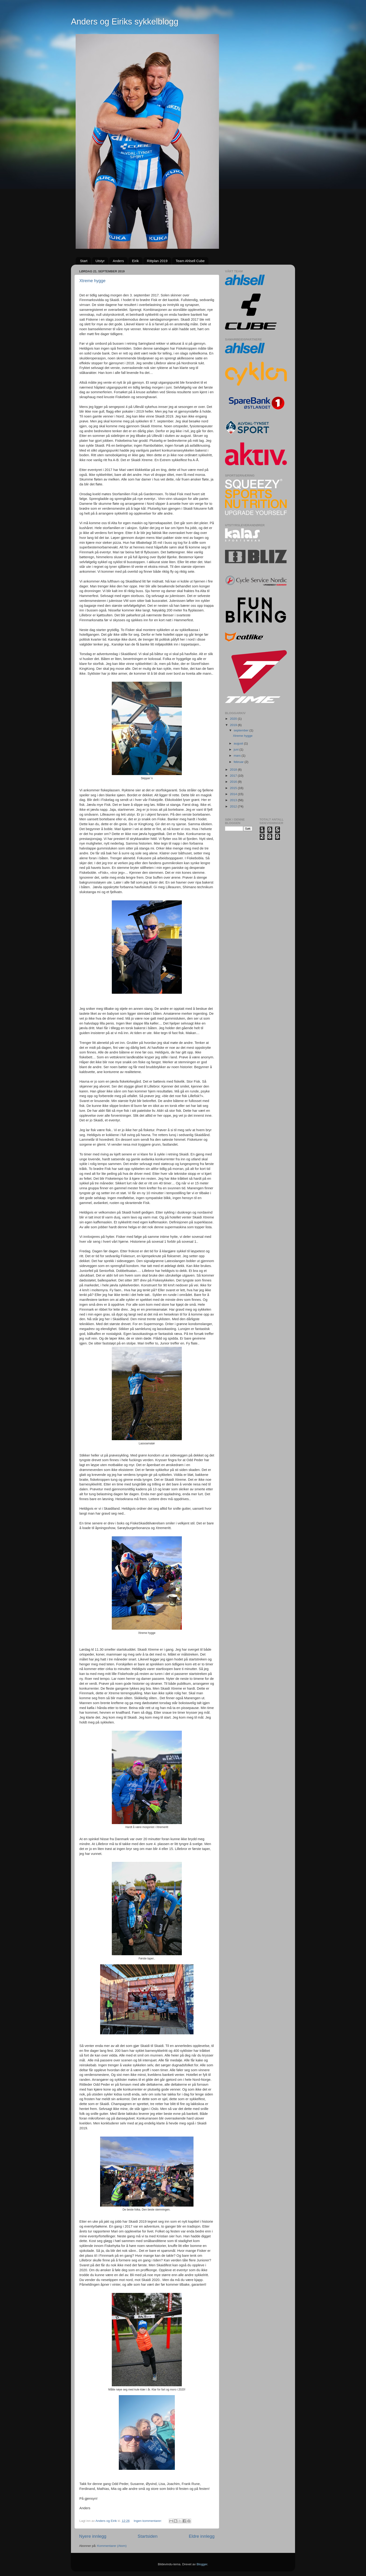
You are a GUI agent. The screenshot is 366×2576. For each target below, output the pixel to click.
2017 (234, 775)
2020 (234, 718)
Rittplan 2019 (157, 261)
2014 (234, 794)
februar (239, 762)
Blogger (202, 2564)
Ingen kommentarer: (148, 2521)
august (239, 743)
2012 (234, 806)
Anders (118, 261)
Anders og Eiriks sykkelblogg (124, 21)
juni (236, 749)
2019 (234, 725)
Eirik (135, 261)
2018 (234, 769)
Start (84, 261)
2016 (234, 781)
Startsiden (148, 2536)
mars (238, 755)
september (242, 730)
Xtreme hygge (92, 280)
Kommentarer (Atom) (112, 2546)
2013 (234, 800)
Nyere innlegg (92, 2536)
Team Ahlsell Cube (190, 261)
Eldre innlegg (202, 2536)
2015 (234, 788)
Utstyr (100, 261)
